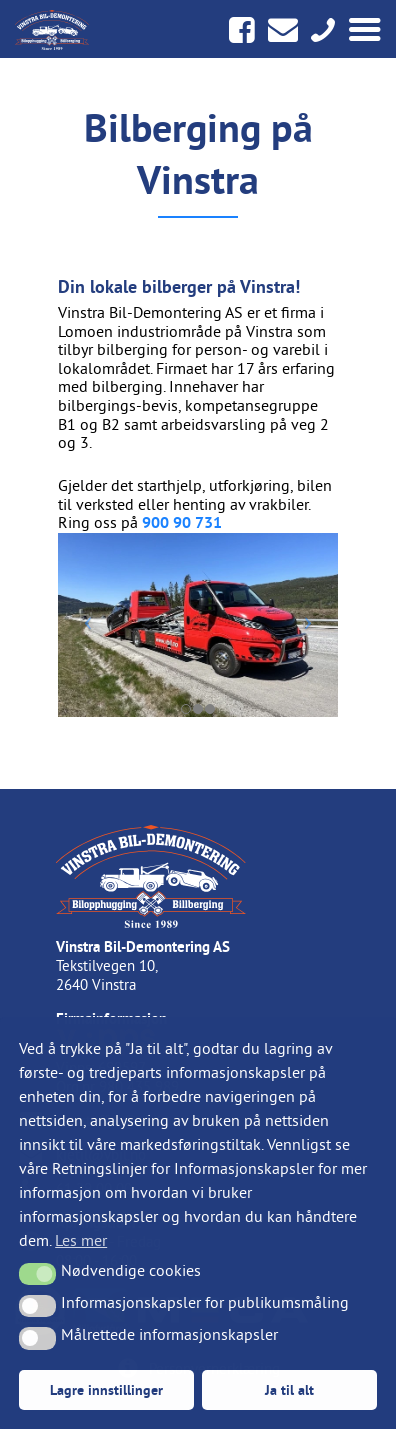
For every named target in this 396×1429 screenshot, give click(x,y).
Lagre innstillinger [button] (106, 1389)
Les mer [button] (81, 1240)
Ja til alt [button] (289, 1389)
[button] (37, 1274)
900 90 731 (182, 522)
